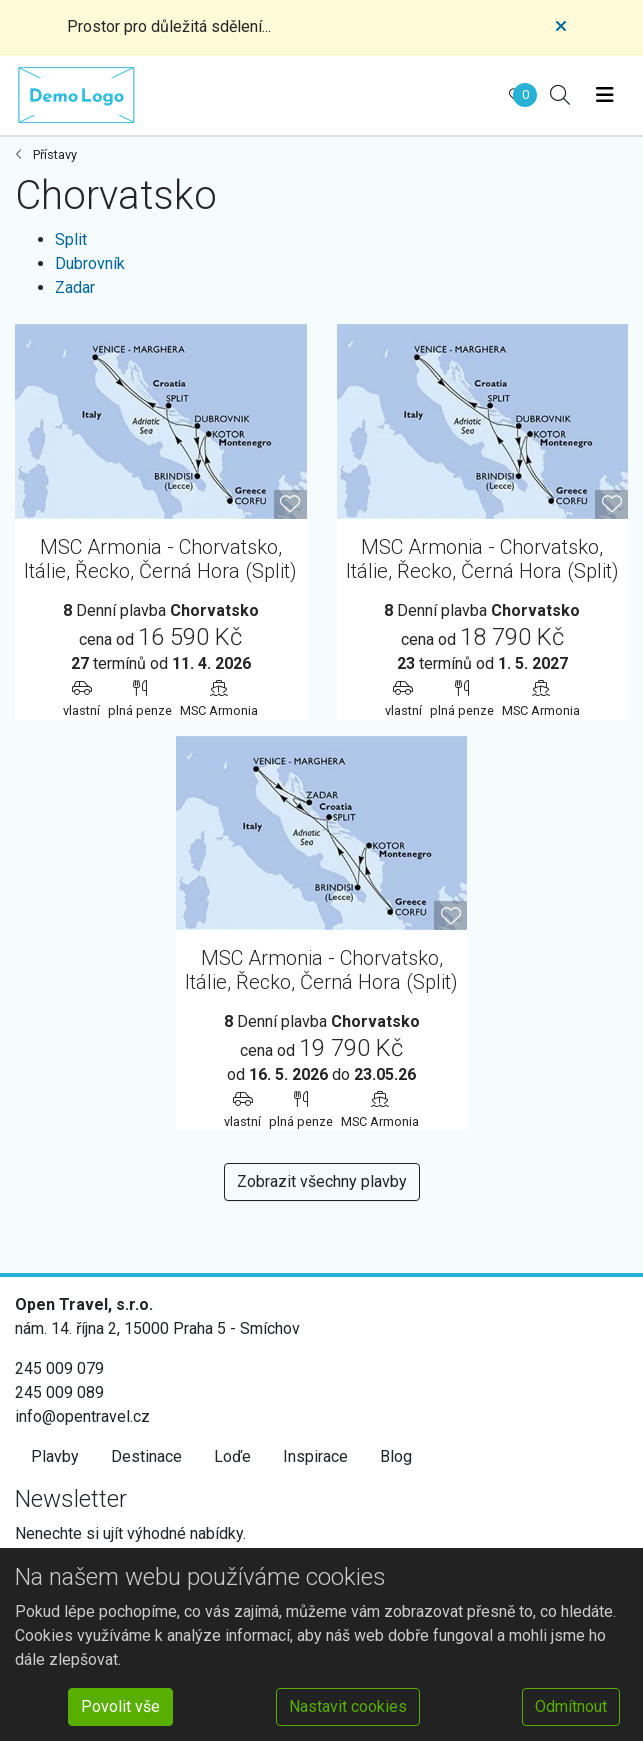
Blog (396, 1456)
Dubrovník (90, 263)
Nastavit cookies (348, 1706)
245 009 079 (59, 1368)
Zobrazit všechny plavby (322, 1181)
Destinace (146, 1456)
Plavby (55, 1456)
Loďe (232, 1456)
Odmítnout (571, 1706)
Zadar (75, 287)
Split (71, 239)
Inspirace (315, 1456)
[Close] (561, 27)
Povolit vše (120, 1706)
